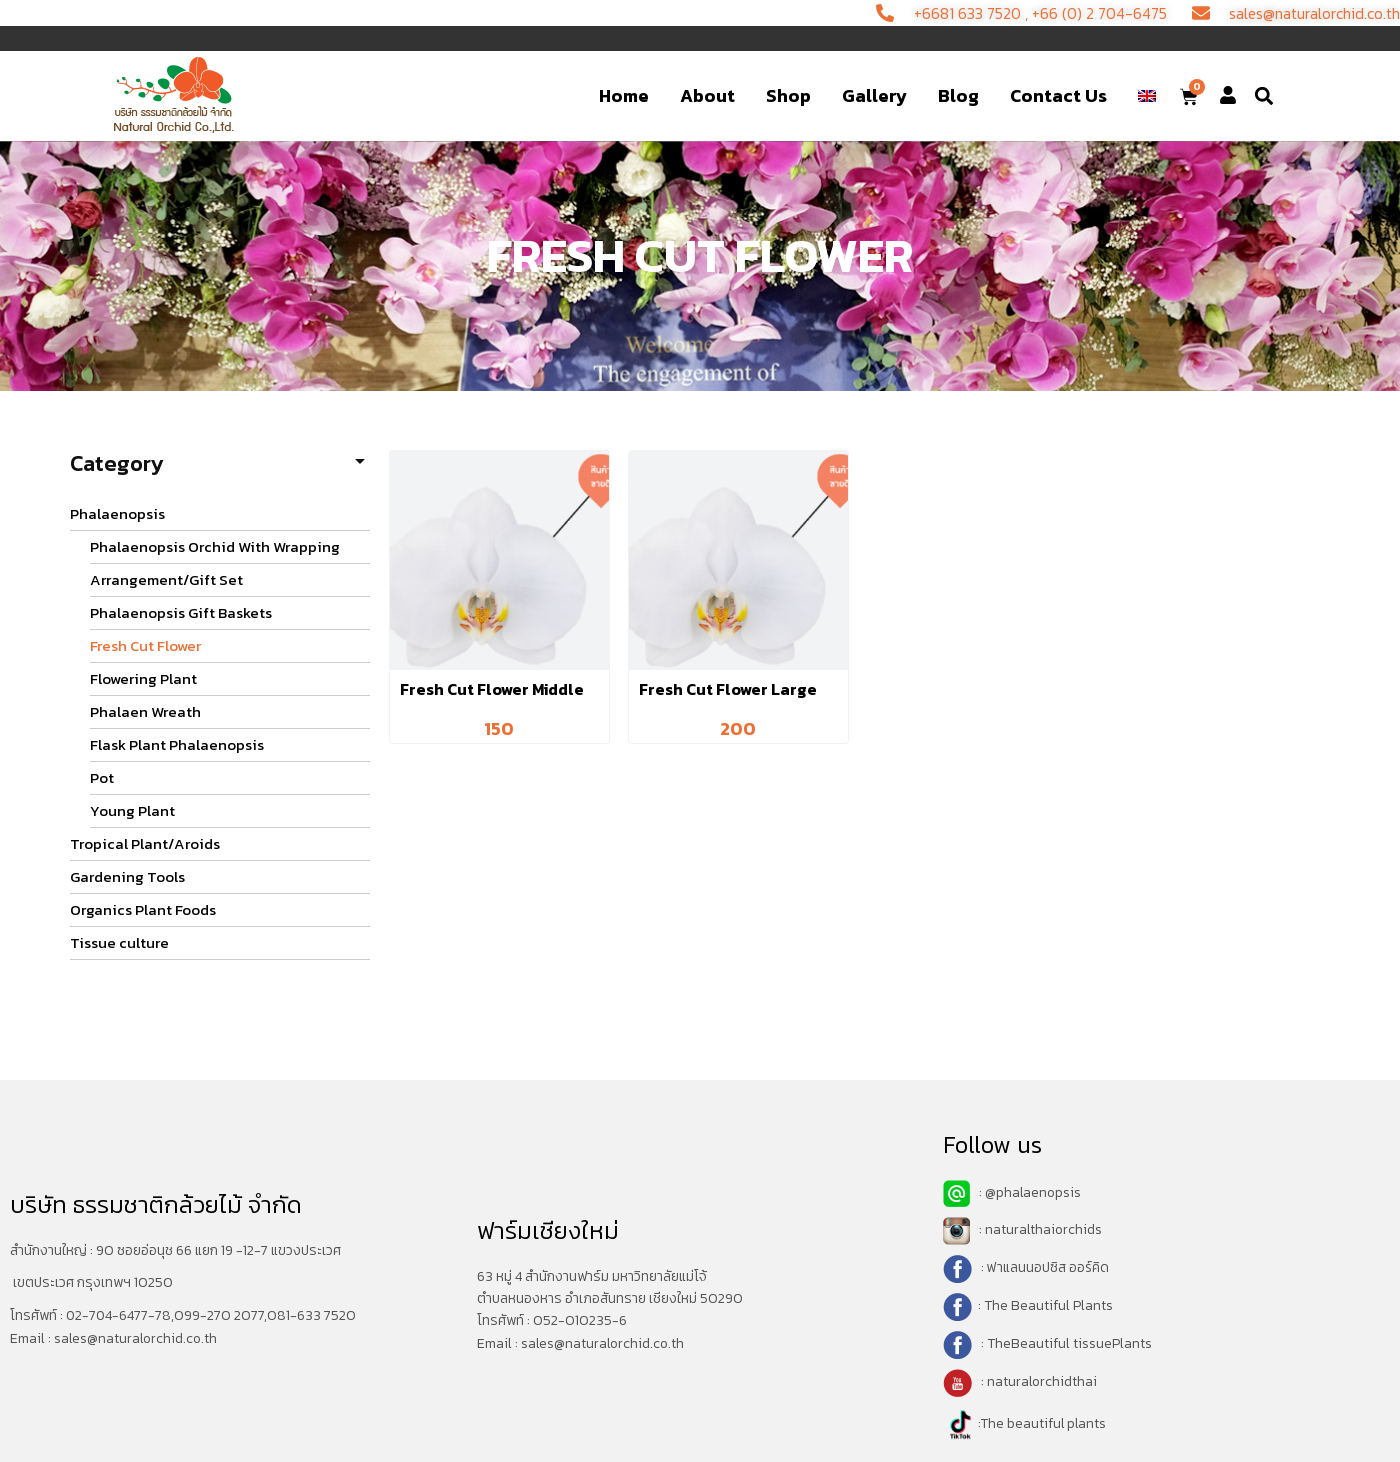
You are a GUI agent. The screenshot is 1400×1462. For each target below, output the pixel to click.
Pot (102, 777)
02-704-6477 (108, 1315)
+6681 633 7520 (954, 13)
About (707, 95)
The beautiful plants (1045, 1423)
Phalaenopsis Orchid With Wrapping (215, 546)
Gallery (874, 95)
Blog (958, 95)
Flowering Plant (143, 678)
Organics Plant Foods (143, 909)
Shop (788, 95)
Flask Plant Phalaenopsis (177, 744)
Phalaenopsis (117, 513)
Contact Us (1058, 95)
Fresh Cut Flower (145, 645)
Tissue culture (119, 942)
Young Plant (132, 810)
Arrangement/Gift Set (166, 579)
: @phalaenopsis (1013, 1192)
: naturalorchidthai (1021, 1381)
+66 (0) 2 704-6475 (1089, 13)
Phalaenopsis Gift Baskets (181, 612)
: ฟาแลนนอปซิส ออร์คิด (1044, 1267)
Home (624, 95)
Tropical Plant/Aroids (145, 843)
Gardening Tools (127, 876)
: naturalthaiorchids (1023, 1229)
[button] (1264, 96)
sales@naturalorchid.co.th (137, 1337)
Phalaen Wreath (145, 711)
